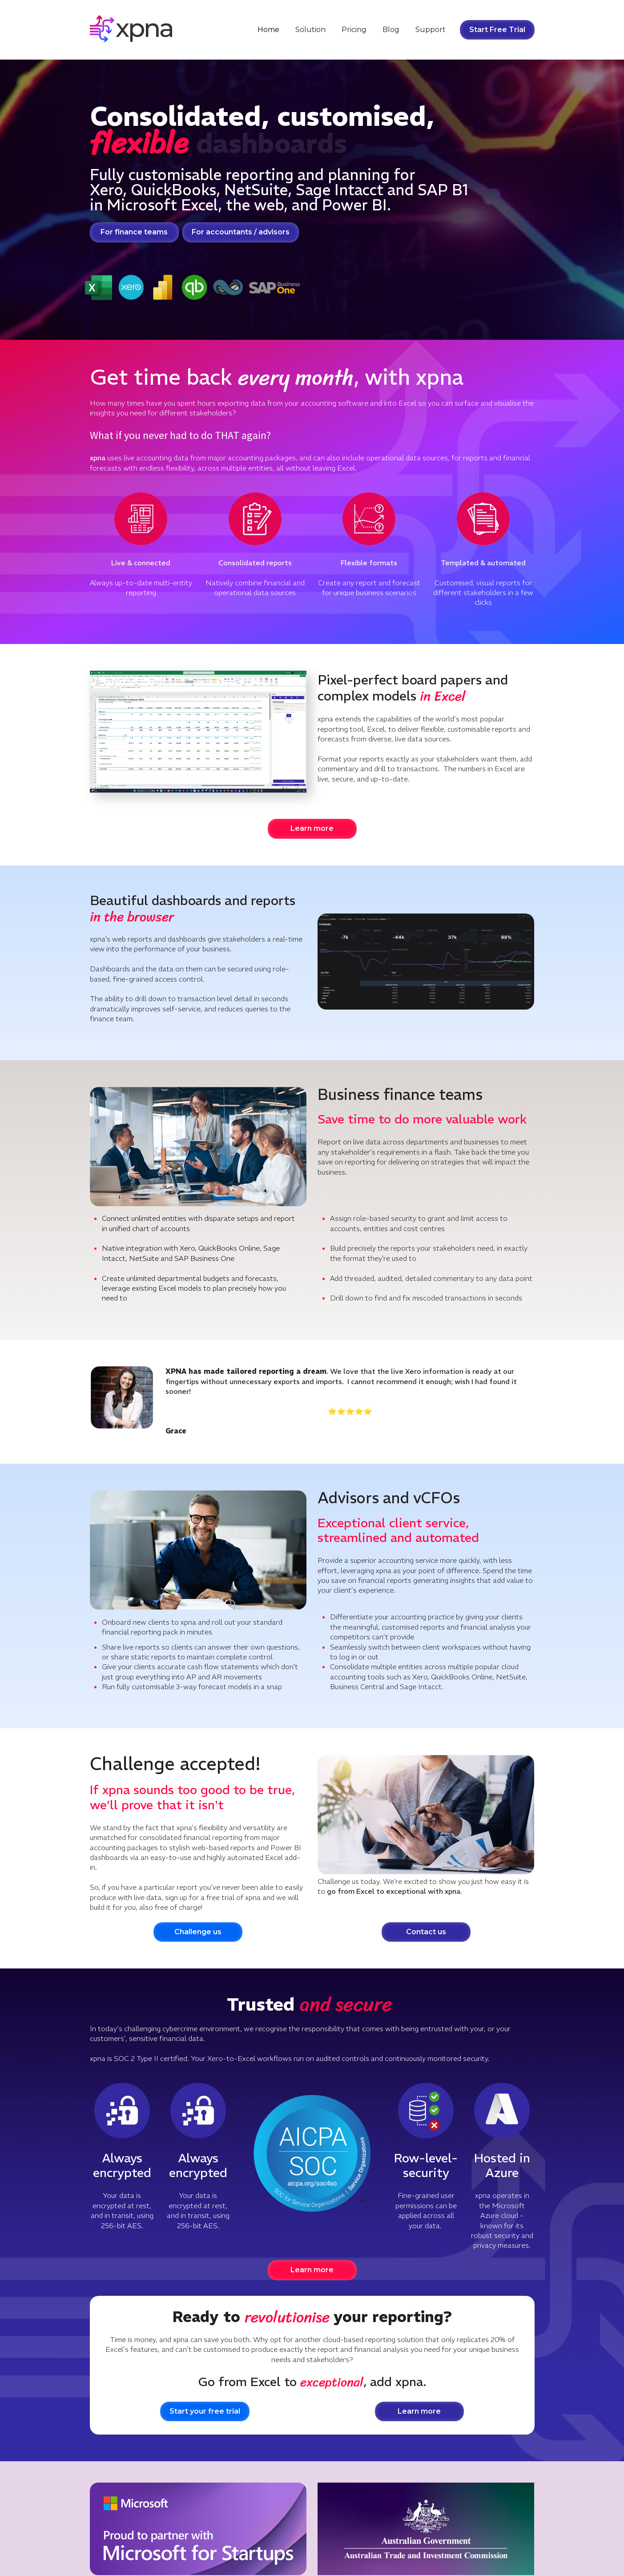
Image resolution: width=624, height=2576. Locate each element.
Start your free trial (204, 2411)
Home (268, 29)
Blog (390, 29)
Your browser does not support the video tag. (198, 732)
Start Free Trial (497, 29)
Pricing (354, 29)
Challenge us (197, 1932)
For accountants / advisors (241, 232)
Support (430, 29)
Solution (310, 29)
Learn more (312, 828)
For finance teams (134, 232)
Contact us (426, 1932)
